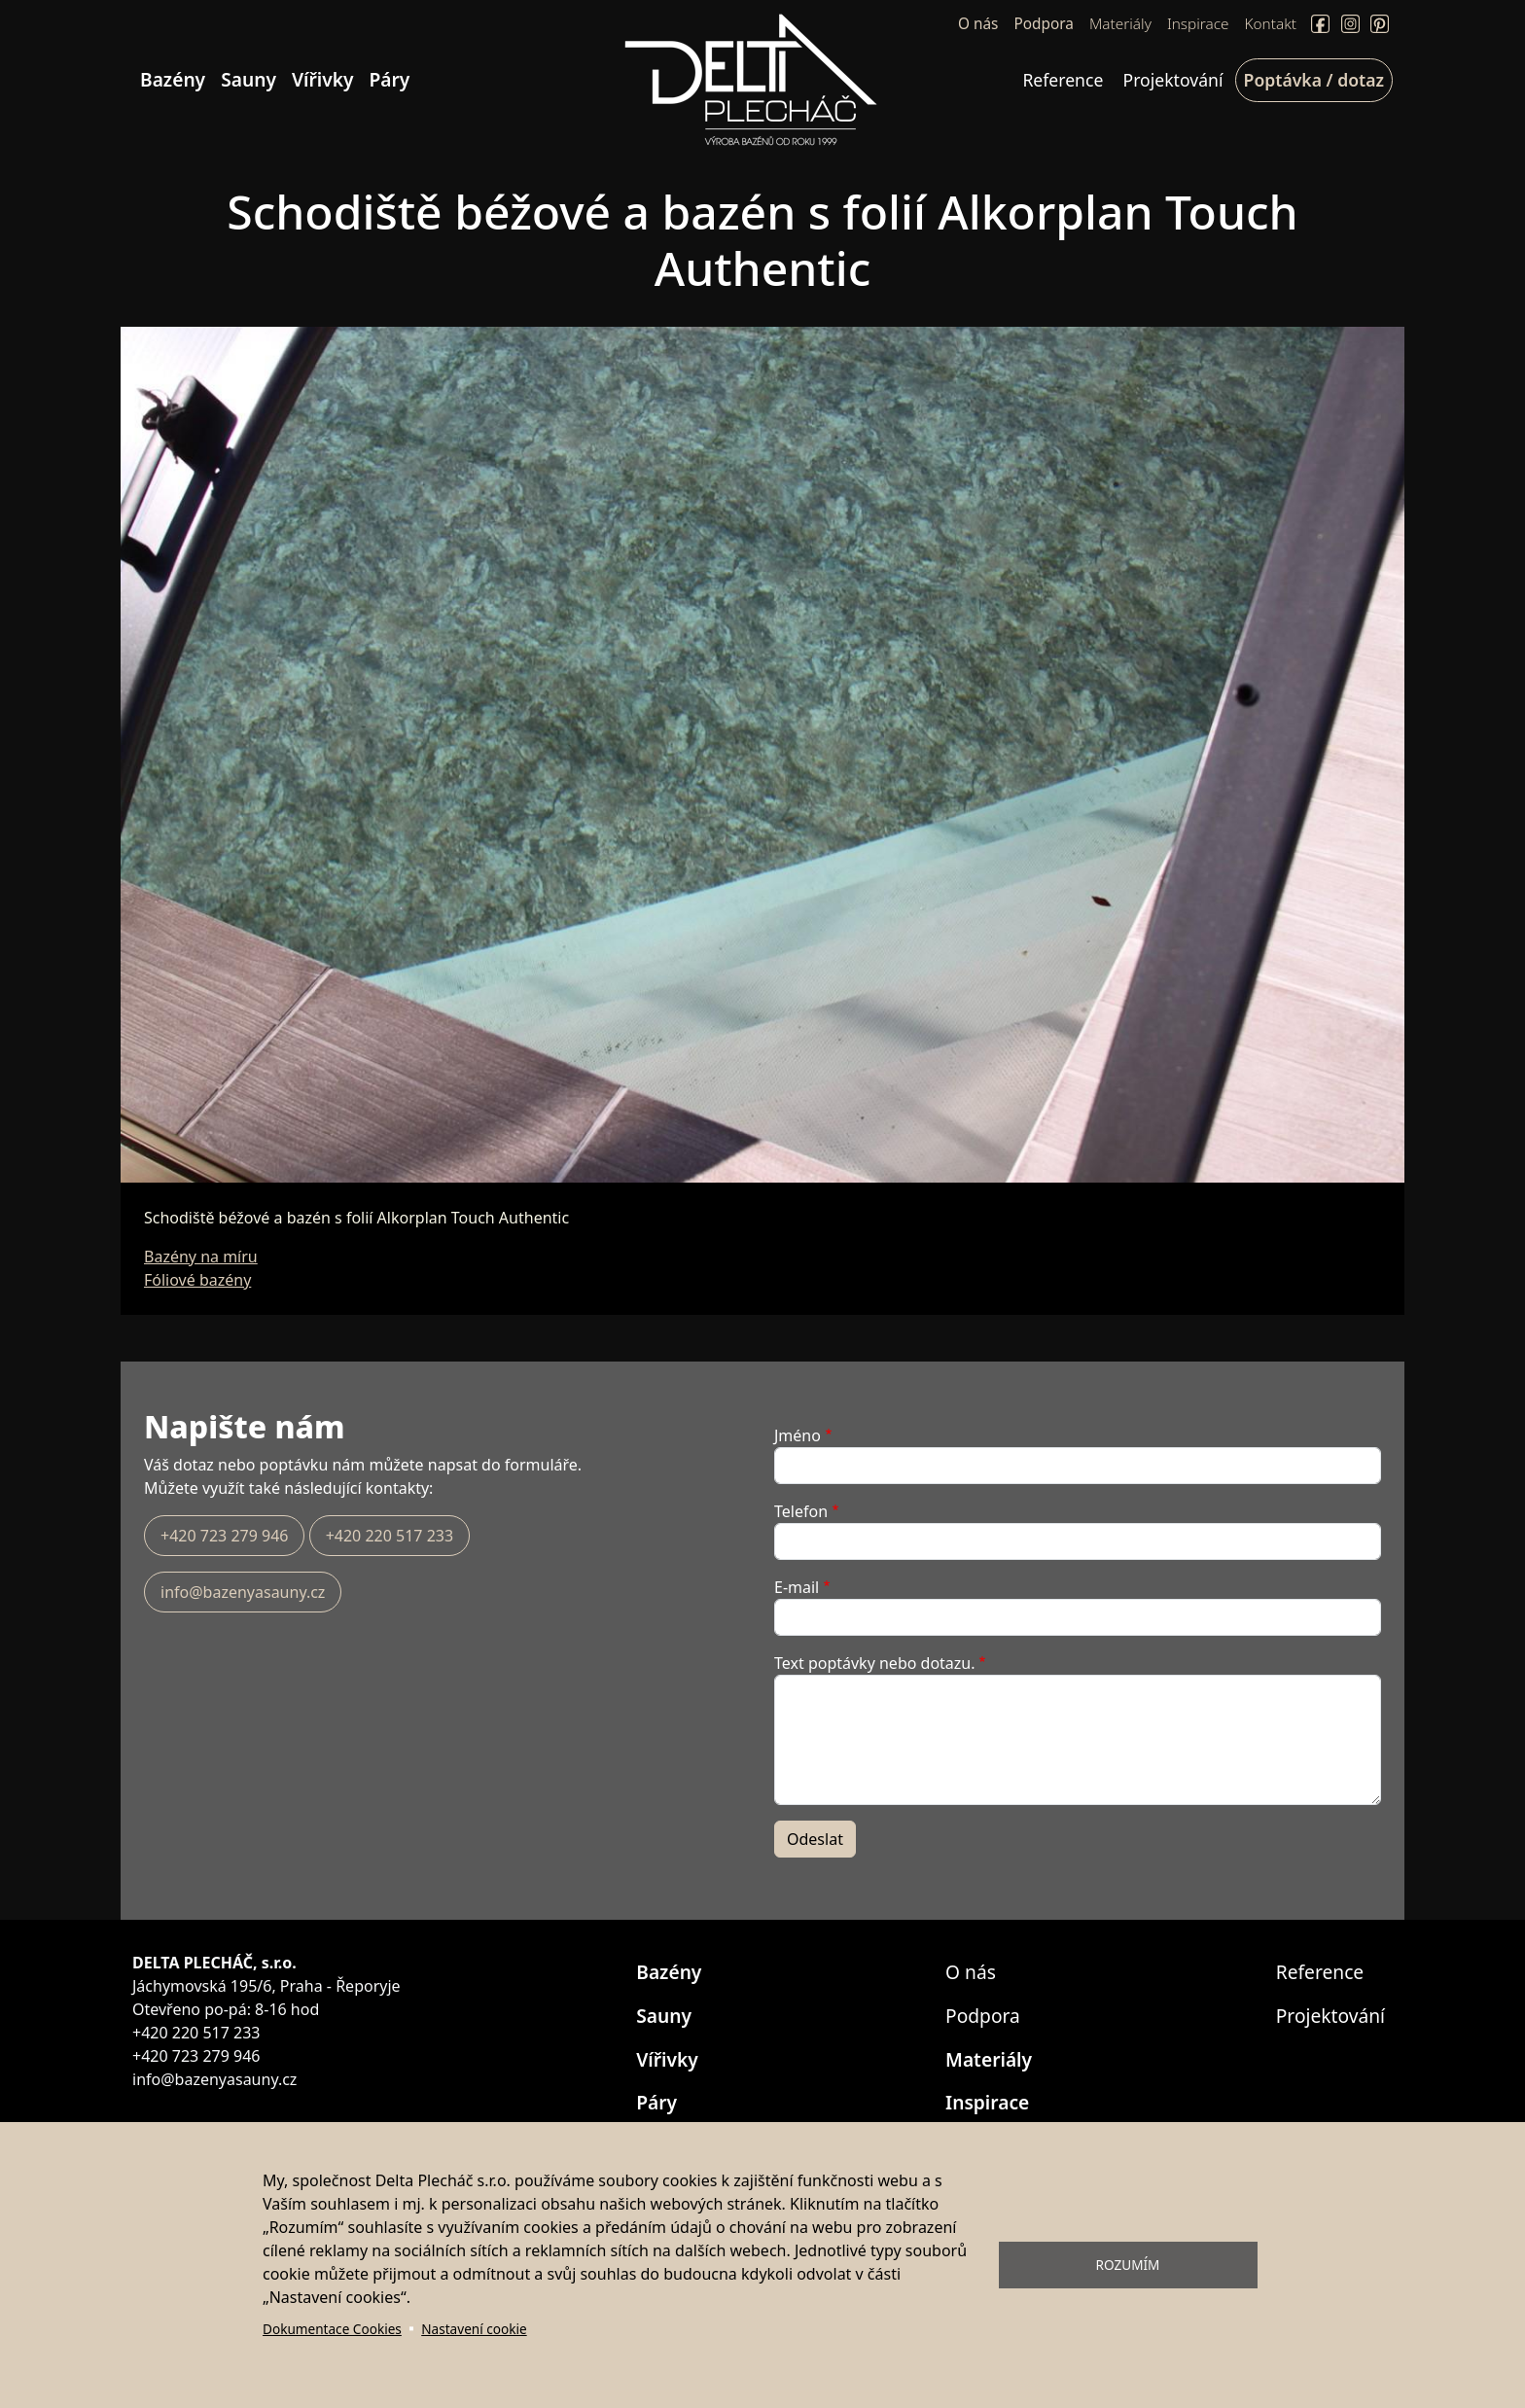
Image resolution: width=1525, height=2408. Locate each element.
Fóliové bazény (197, 1280)
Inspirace (1198, 24)
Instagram (1350, 24)
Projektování (1173, 79)
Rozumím (1128, 2264)
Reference (1062, 79)
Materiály (1120, 24)
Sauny (248, 79)
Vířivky (323, 79)
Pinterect (1379, 24)
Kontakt (1271, 24)
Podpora (1043, 24)
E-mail (796, 1587)
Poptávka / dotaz (1314, 79)
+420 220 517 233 (389, 1535)
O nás (978, 24)
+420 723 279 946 (224, 1535)
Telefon (801, 1511)
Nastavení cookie (473, 2328)
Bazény (172, 79)
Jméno (797, 1435)
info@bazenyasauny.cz (242, 1592)
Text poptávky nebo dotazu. (874, 1663)
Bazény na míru (201, 1256)
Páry (390, 79)
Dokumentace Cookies (332, 2328)
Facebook (1320, 24)
